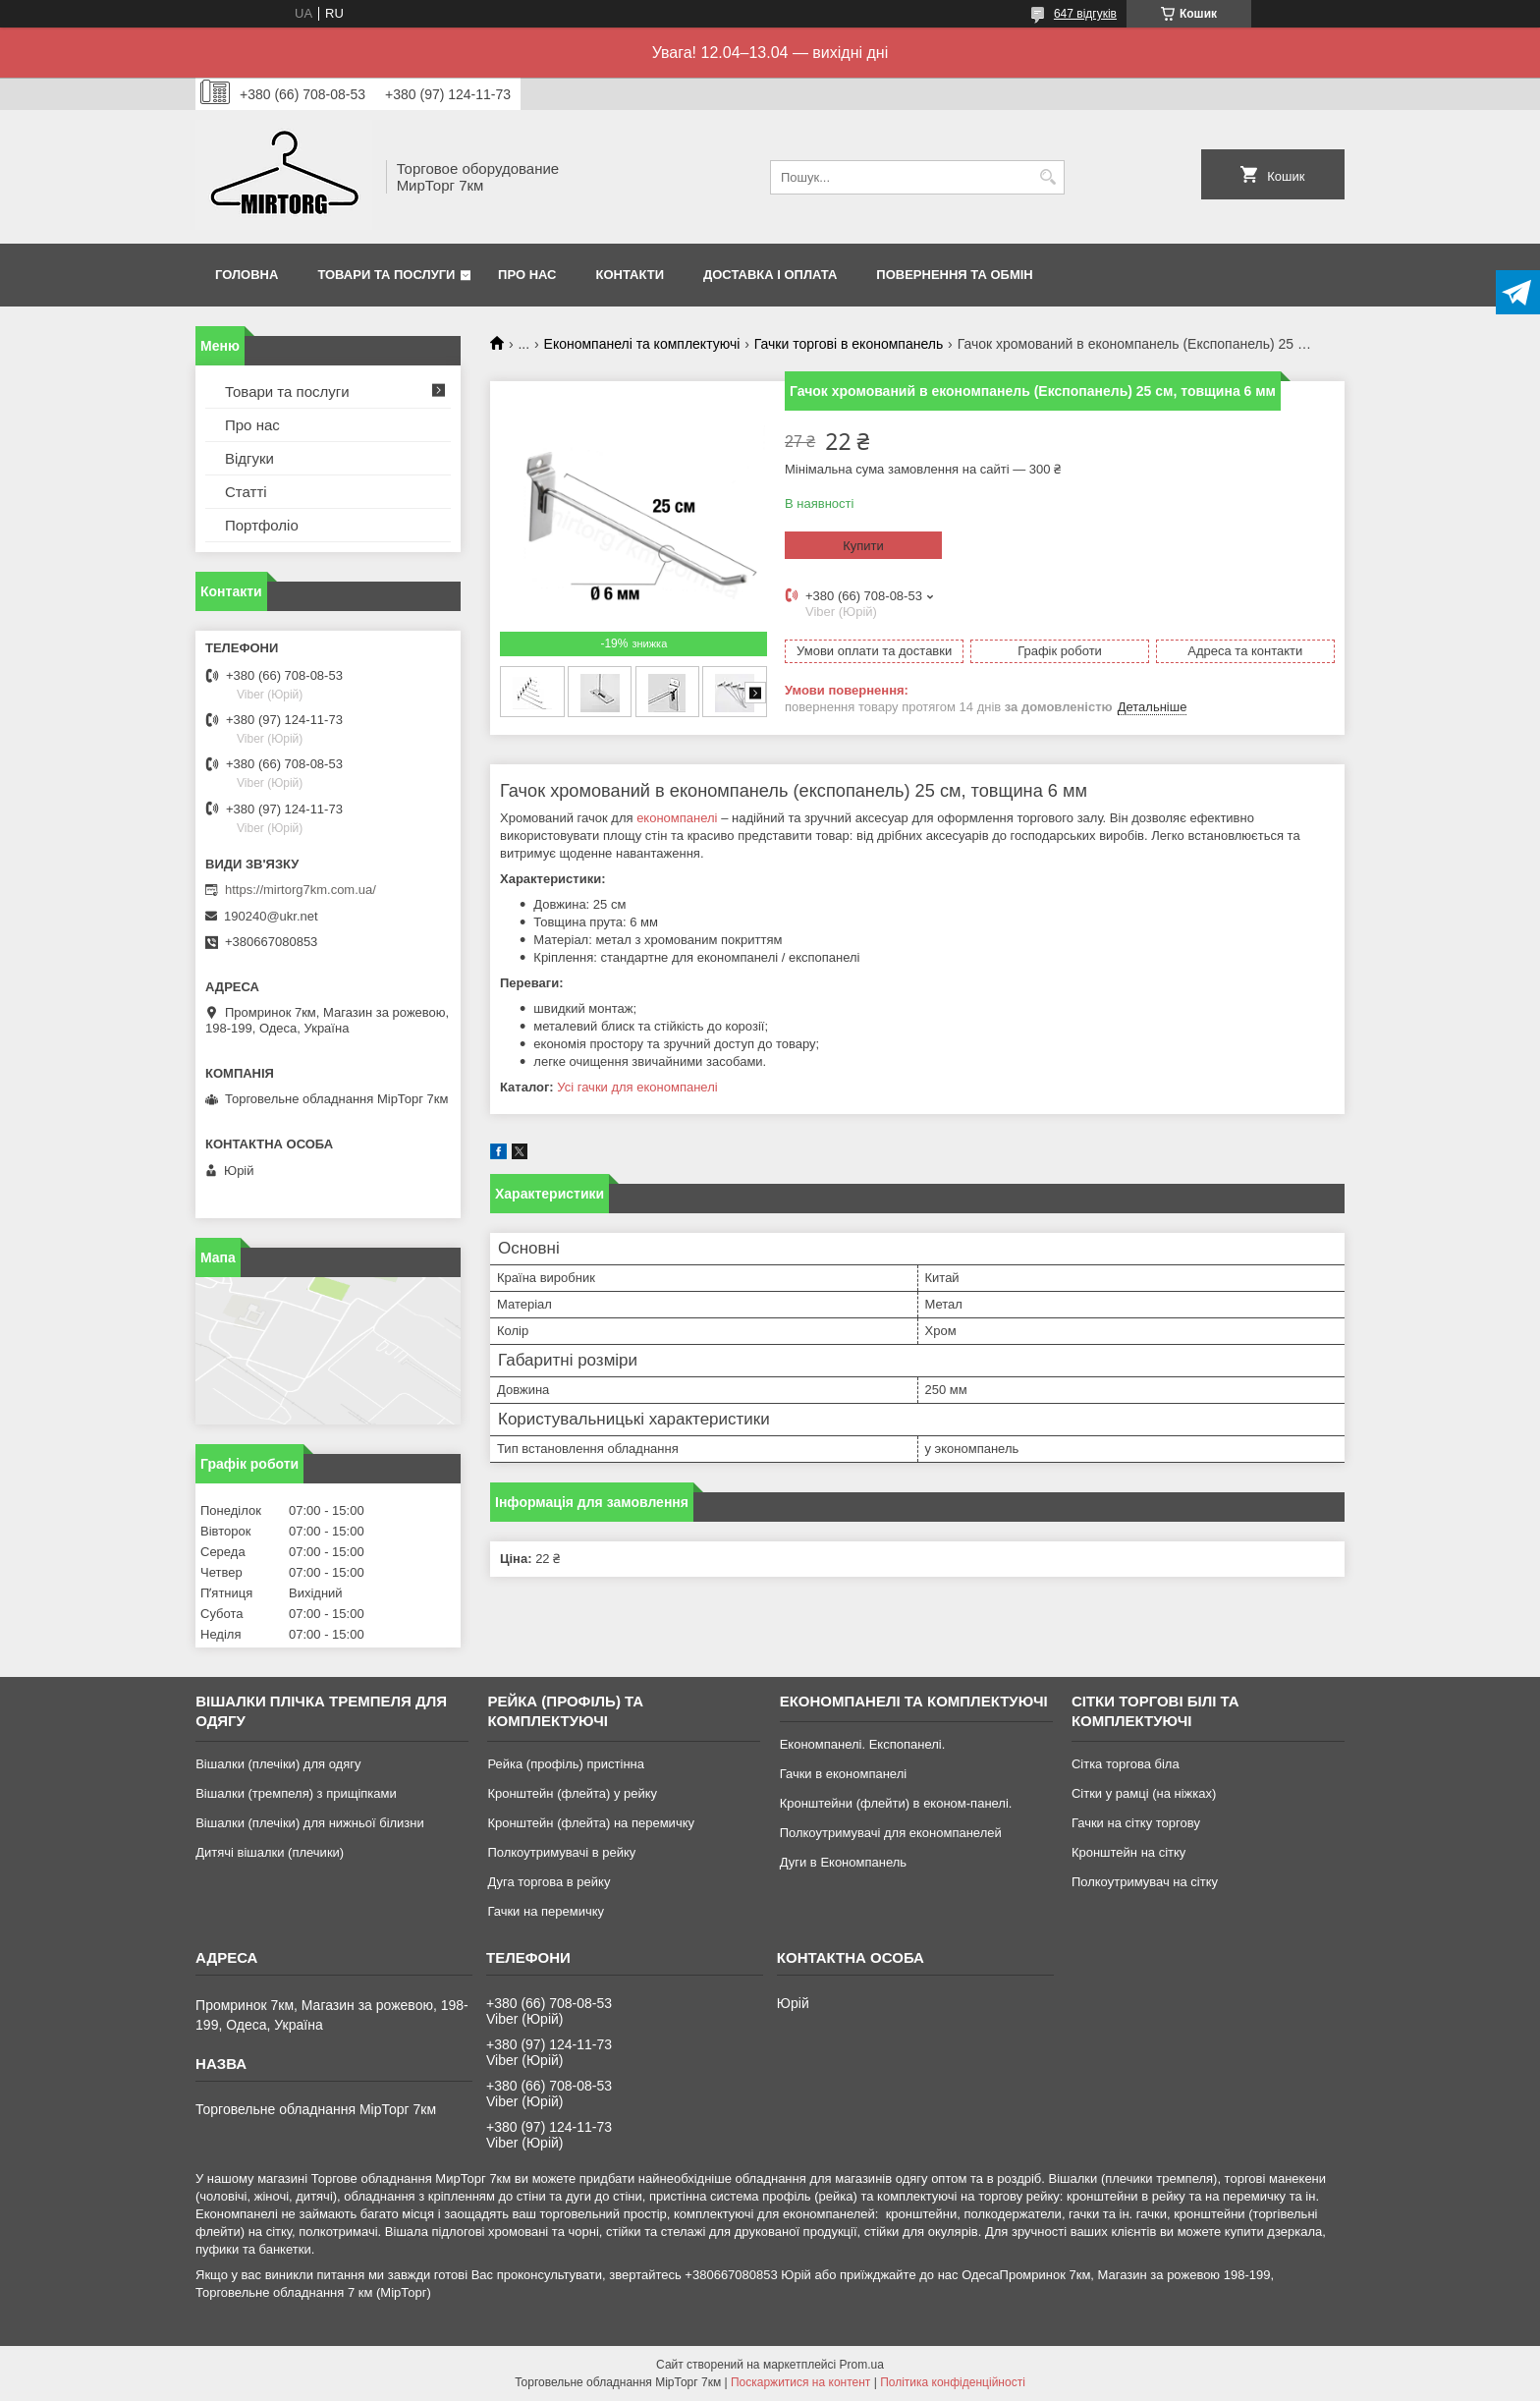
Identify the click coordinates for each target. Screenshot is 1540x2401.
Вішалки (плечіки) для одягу (277, 1764)
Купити (863, 545)
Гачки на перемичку (545, 1911)
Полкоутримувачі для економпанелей (891, 1832)
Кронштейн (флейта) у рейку (572, 1793)
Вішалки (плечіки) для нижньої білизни (309, 1822)
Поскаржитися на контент (800, 2382)
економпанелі (676, 817)
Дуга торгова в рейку (548, 1881)
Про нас (527, 274)
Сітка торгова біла (1126, 1764)
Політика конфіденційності (952, 2382)
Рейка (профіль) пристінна (565, 1764)
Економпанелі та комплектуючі (642, 344)
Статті (246, 491)
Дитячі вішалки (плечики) (269, 1852)
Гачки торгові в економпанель (848, 344)
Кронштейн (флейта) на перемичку (590, 1822)
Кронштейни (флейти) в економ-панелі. (896, 1803)
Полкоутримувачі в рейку (561, 1852)
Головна (246, 274)
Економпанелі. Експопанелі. (863, 1744)
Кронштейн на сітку (1128, 1852)
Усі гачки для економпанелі (637, 1087)
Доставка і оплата (770, 274)
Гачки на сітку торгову (1136, 1822)
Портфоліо (262, 525)
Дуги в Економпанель (843, 1862)
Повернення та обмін (954, 274)
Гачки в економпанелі (843, 1773)
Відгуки (249, 458)
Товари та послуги (386, 274)
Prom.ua (862, 2365)
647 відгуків (1085, 14)
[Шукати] (1047, 177)
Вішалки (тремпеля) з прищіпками (296, 1793)
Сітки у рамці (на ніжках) (1144, 1793)
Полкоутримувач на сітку (1145, 1881)
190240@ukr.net (271, 916)
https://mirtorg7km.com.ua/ (300, 889)
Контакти (630, 274)
